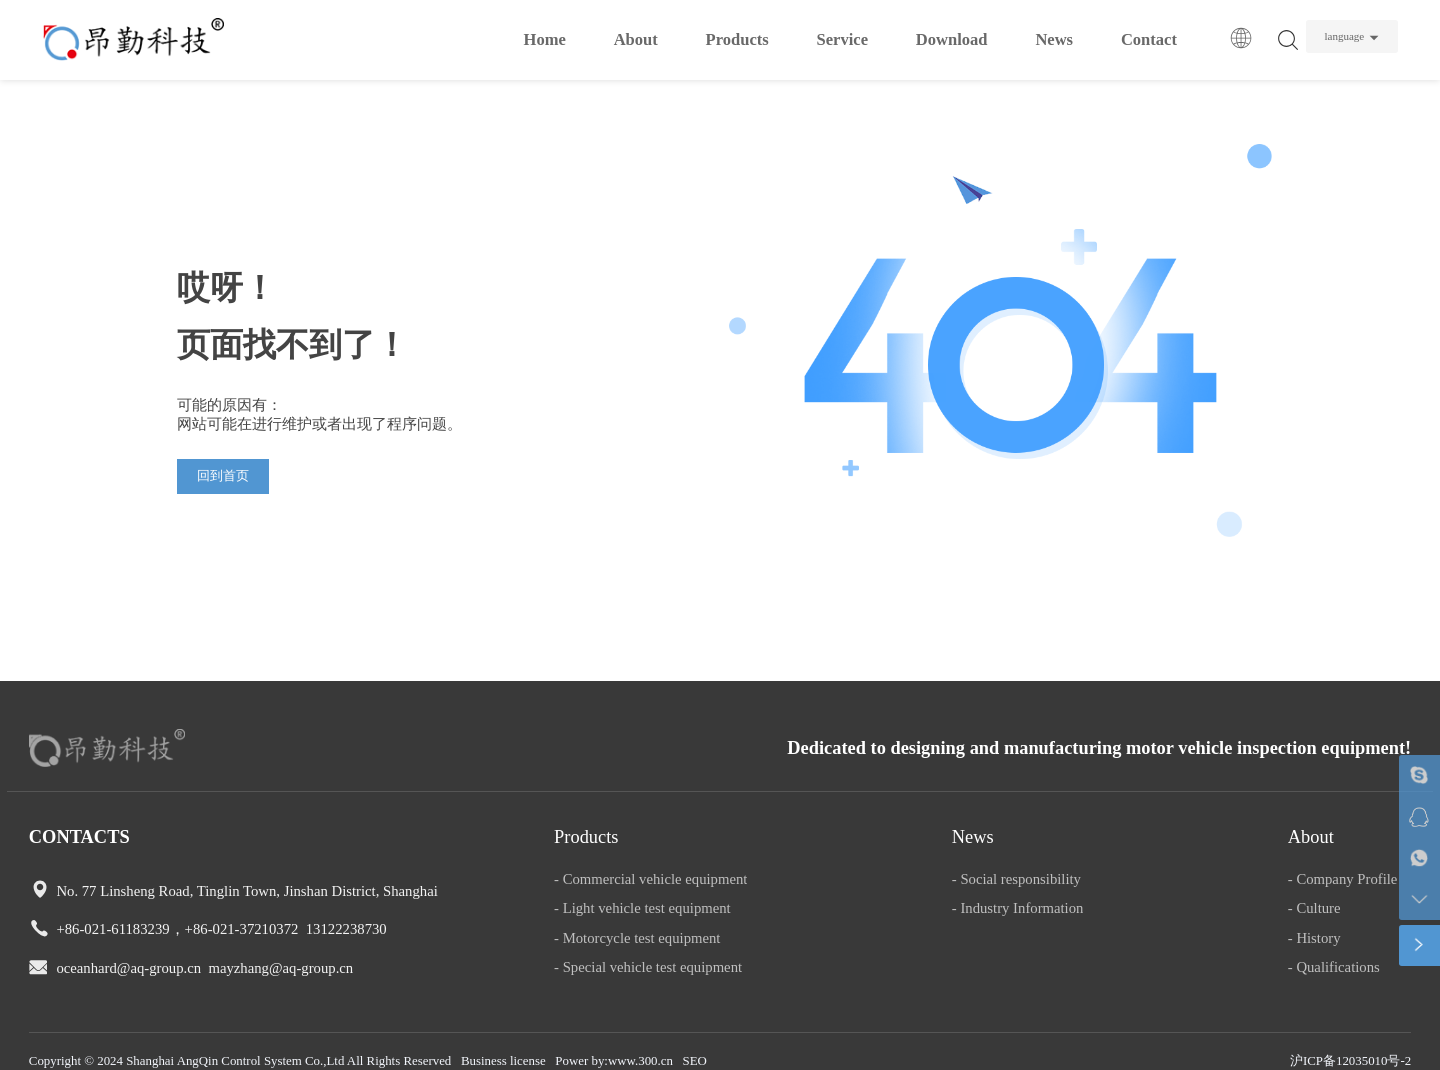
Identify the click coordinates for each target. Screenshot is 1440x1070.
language (1344, 36)
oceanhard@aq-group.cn (128, 968)
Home (545, 39)
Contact (1149, 39)
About (636, 39)
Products (737, 39)
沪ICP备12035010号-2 (1350, 1061)
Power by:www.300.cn (614, 1061)
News (1054, 39)
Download (952, 39)
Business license (503, 1061)
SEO (695, 1061)
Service (842, 39)
